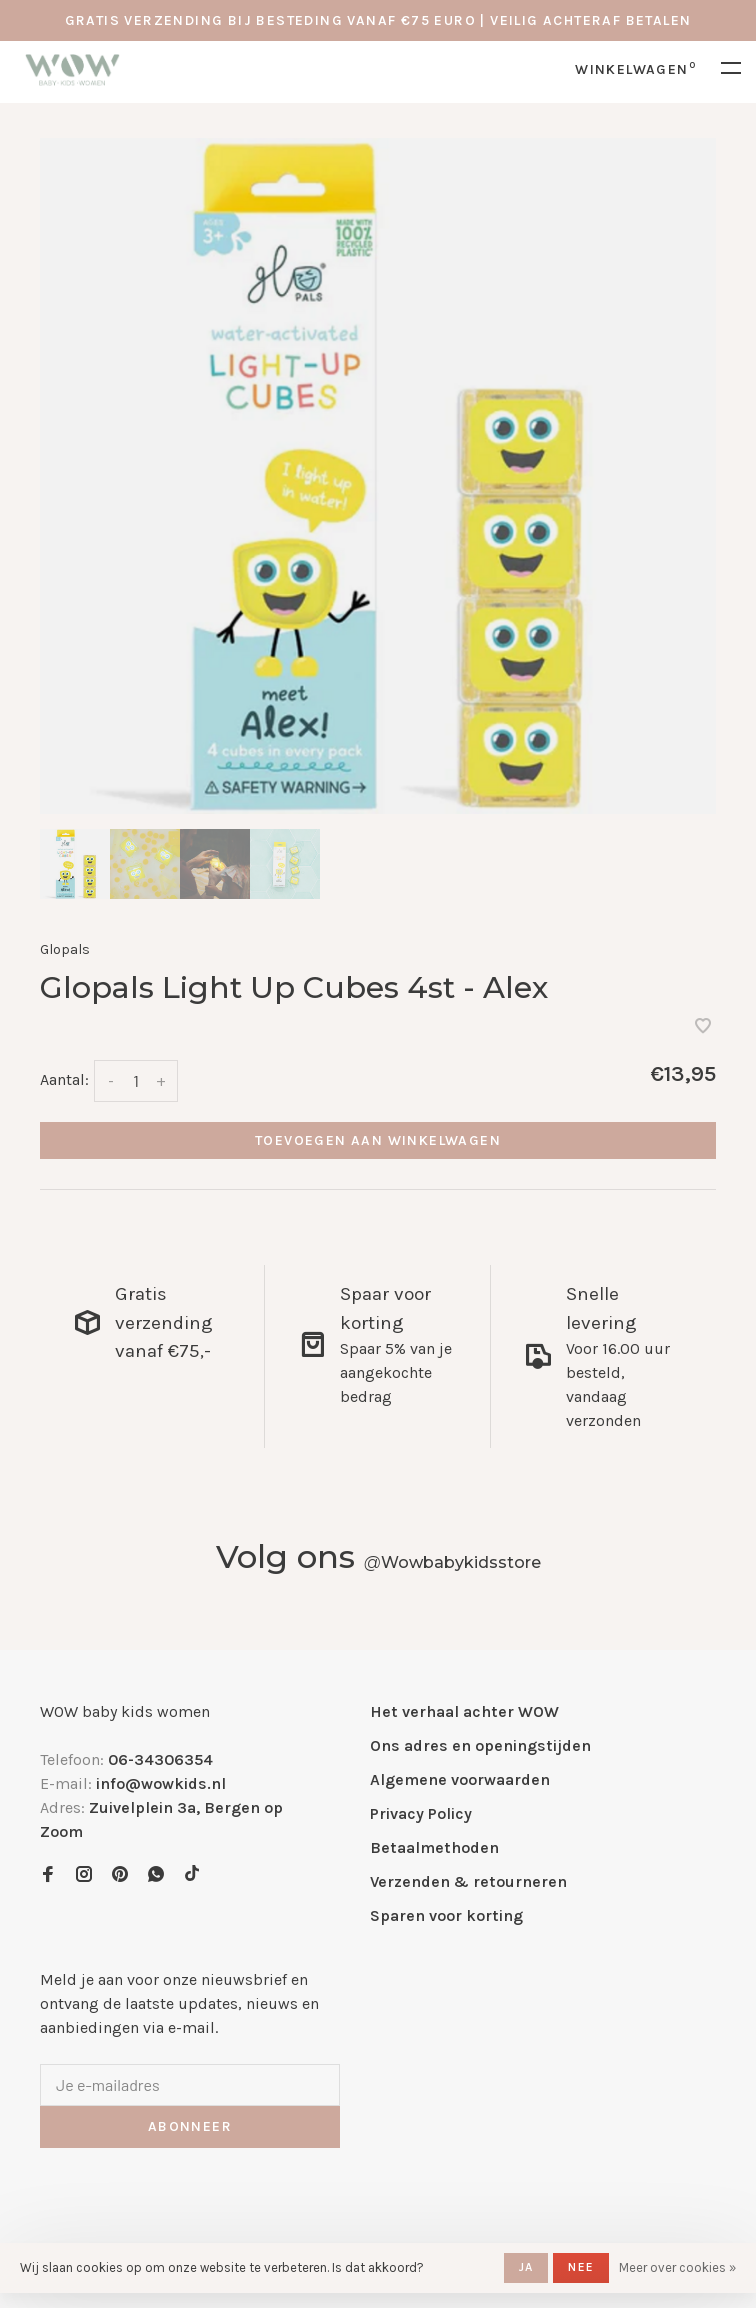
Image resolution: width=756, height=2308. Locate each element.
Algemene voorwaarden (460, 1779)
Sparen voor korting (446, 1915)
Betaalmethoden (434, 1847)
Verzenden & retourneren (468, 1881)
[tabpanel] (378, 476)
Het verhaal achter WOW (464, 1711)
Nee (581, 2267)
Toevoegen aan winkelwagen (378, 1140)
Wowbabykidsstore (452, 1562)
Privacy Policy (421, 1813)
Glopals (65, 949)
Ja (526, 2267)
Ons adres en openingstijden (480, 1745)
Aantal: (64, 1079)
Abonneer (190, 2126)
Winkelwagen (635, 69)
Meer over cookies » (677, 2267)
